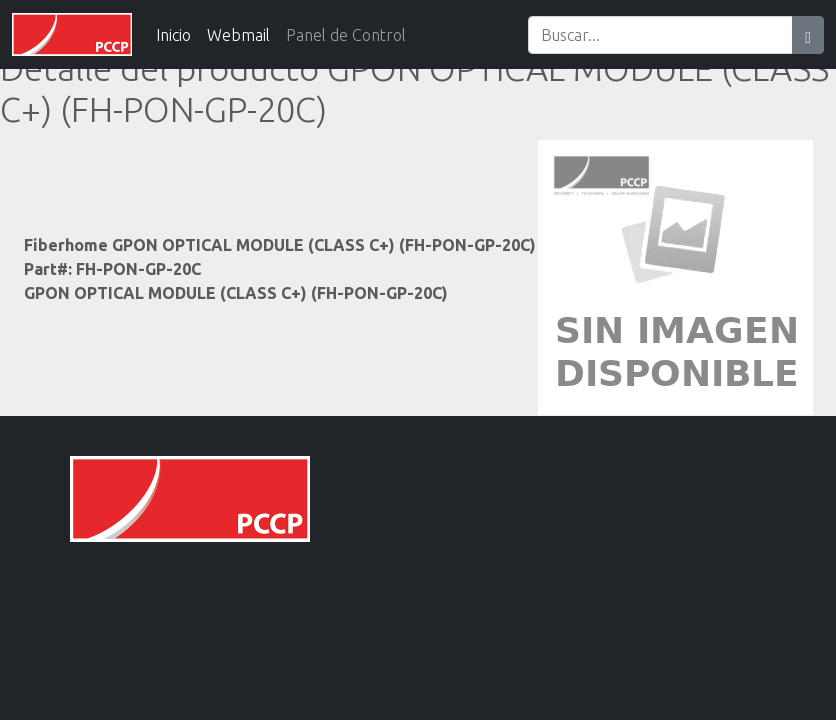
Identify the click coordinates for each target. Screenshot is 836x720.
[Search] (660, 35)
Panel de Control (346, 35)
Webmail (238, 35)
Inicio (173, 35)
